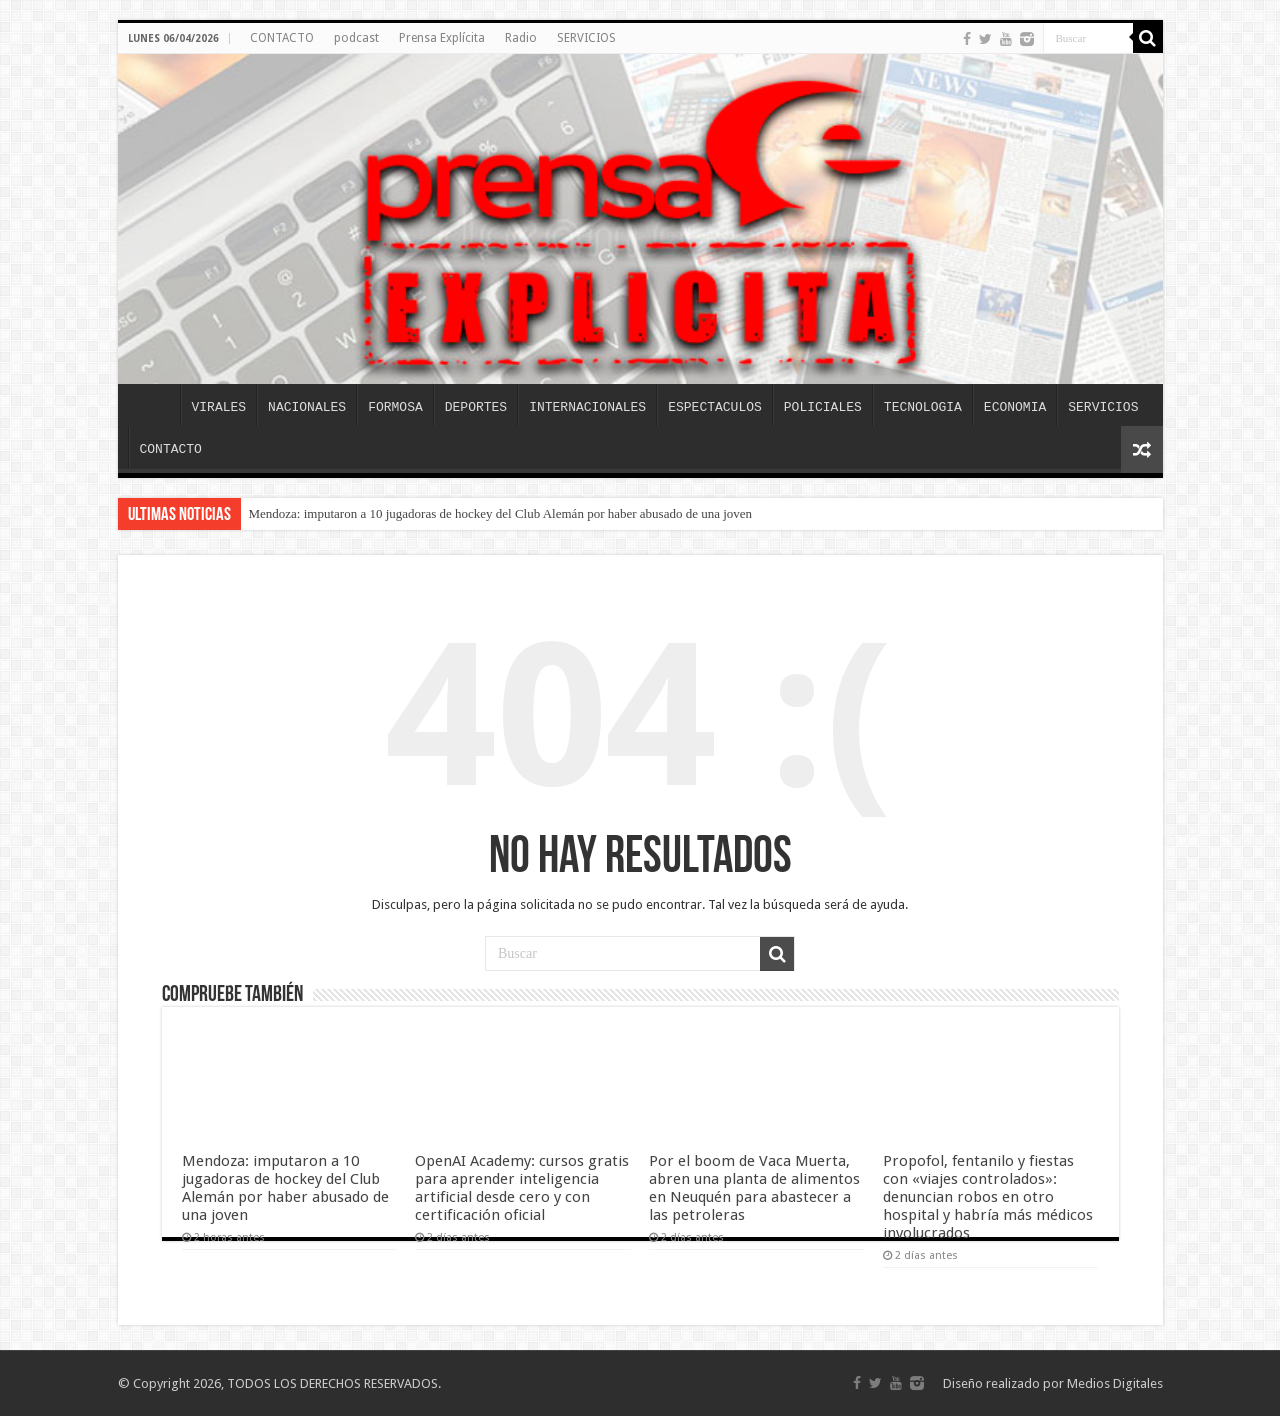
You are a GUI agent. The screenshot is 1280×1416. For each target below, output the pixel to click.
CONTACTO (282, 38)
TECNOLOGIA (923, 407)
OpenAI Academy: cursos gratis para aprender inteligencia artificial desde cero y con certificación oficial (522, 1188)
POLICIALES (823, 407)
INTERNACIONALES (587, 407)
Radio (521, 38)
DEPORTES (476, 407)
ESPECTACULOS (715, 407)
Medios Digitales (1115, 1383)
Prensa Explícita (442, 38)
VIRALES (219, 407)
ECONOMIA (1015, 407)
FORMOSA (395, 407)
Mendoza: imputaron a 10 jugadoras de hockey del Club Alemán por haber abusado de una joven (501, 513)
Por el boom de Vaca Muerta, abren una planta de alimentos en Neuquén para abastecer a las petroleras (754, 1188)
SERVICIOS (586, 38)
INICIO (154, 405)
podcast (356, 38)
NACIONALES (307, 407)
